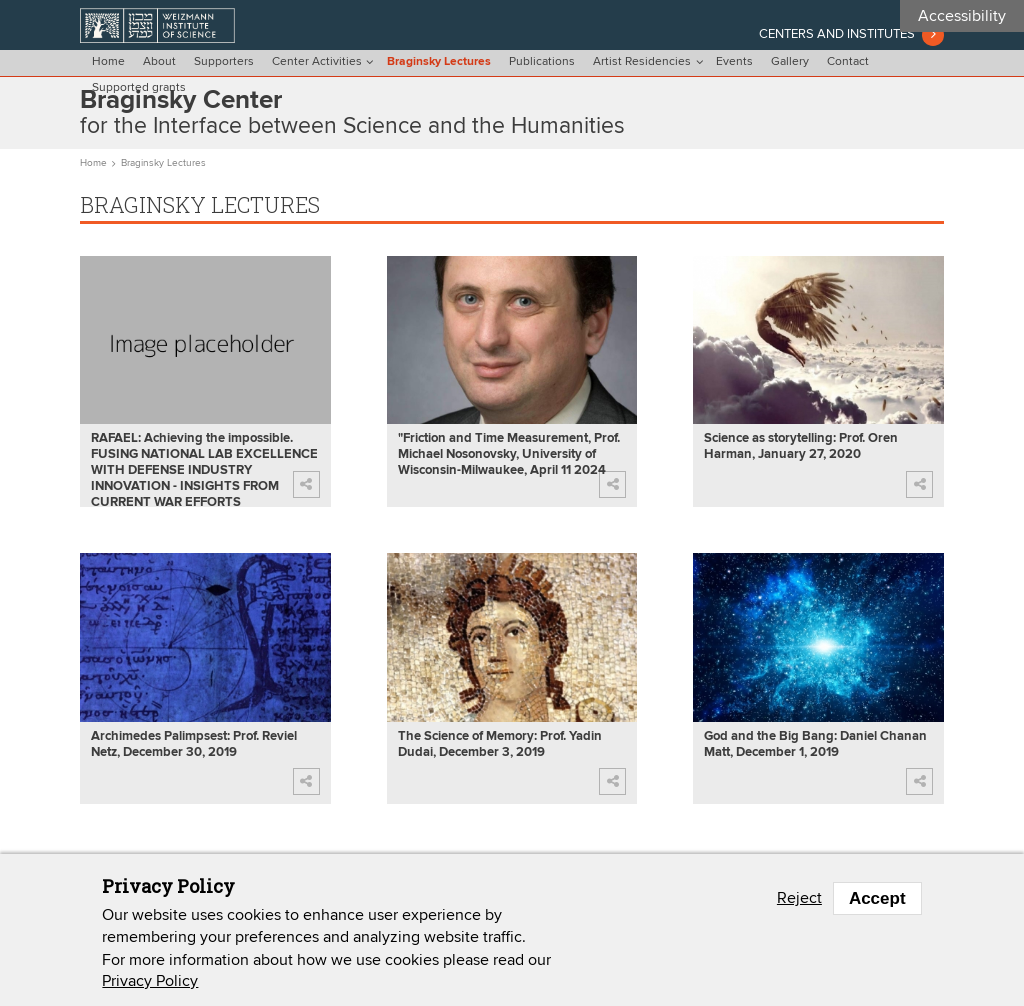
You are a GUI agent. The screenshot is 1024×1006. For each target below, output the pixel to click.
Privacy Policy (150, 981)
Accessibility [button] (962, 16)
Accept (877, 898)
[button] (306, 484)
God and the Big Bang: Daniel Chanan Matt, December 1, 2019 (815, 744)
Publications (542, 62)
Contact (848, 62)
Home (108, 62)
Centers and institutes (837, 34)
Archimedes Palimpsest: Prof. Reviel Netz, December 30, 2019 (194, 744)
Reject (799, 898)
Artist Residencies (642, 62)
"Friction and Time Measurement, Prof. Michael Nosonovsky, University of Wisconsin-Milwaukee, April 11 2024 (509, 454)
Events (734, 62)
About (159, 62)
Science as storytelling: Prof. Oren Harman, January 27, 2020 (801, 446)
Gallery (790, 62)
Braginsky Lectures (439, 62)
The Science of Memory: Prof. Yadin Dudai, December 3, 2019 (500, 744)
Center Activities (317, 62)
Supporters (224, 62)
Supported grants (139, 88)
